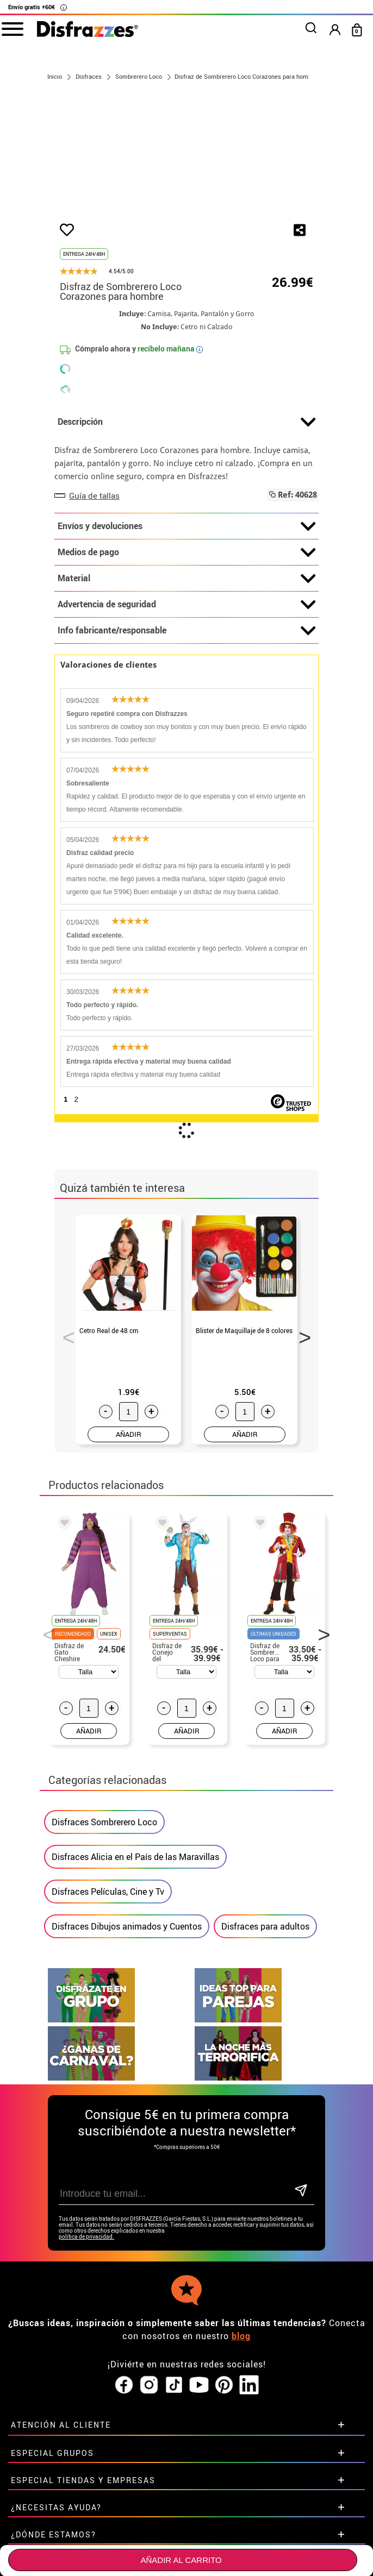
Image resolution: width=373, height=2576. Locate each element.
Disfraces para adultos (265, 1990)
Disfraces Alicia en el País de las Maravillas (135, 1920)
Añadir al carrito (180, 2560)
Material (186, 643)
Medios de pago (186, 617)
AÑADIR (128, 1498)
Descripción (186, 486)
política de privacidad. (86, 2300)
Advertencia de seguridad (186, 669)
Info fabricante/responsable (186, 695)
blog (241, 2399)
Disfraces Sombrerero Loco (104, 1886)
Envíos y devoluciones (186, 590)
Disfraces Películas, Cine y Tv (108, 1955)
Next (301, 1397)
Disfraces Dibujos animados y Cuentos (127, 1990)
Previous (64, 1397)
